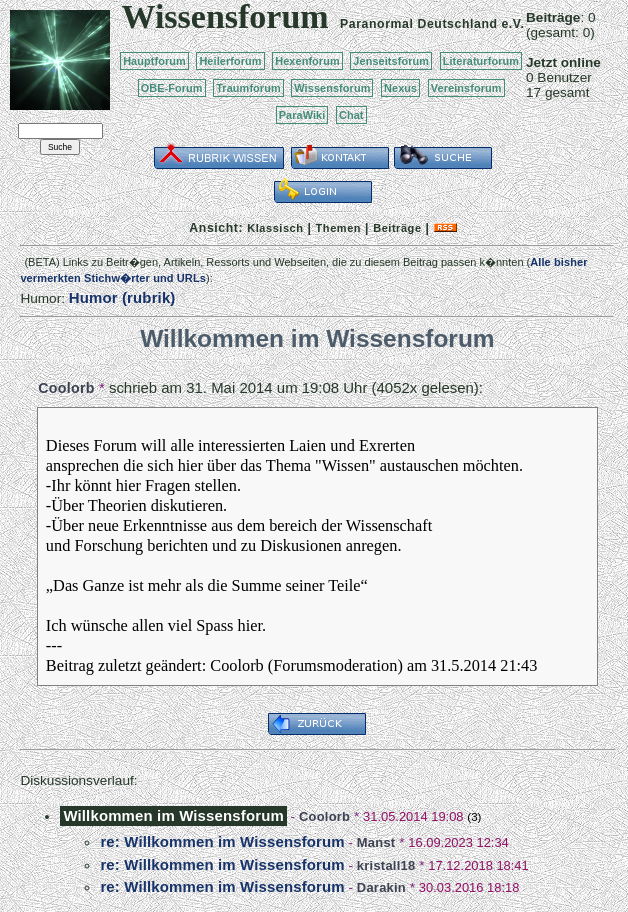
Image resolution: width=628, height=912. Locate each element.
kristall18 (386, 865)
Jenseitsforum (391, 61)
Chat (351, 115)
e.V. (512, 24)
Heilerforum (230, 61)
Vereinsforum (466, 88)
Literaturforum (481, 61)
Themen (338, 228)
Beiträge (397, 228)
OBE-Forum (172, 88)
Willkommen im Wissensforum (173, 815)
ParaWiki (302, 115)
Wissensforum (332, 88)
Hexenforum (307, 61)
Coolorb (66, 388)
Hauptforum (154, 61)
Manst (376, 842)
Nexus (400, 88)
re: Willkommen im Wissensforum (222, 841)
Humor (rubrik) (122, 297)
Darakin (381, 887)
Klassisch (275, 228)
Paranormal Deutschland (419, 24)
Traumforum (248, 88)
